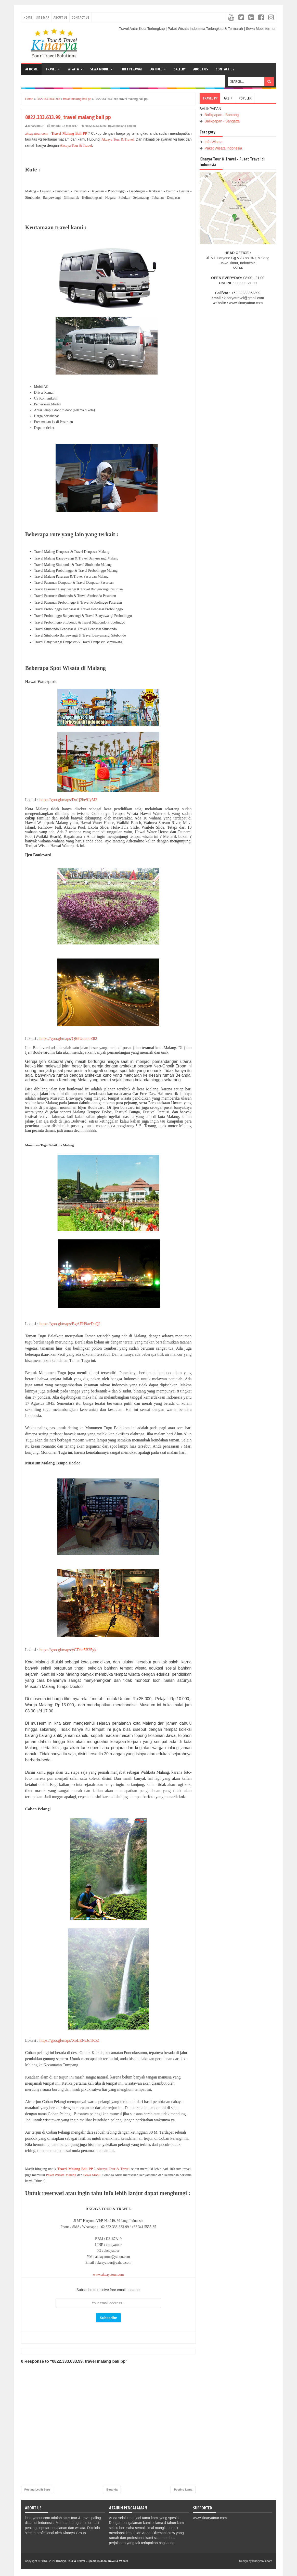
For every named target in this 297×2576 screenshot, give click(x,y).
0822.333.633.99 (96, 125)
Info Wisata (213, 142)
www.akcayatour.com (108, 2274)
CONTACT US (225, 69)
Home (27, 17)
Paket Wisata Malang (61, 2175)
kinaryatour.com (262, 2560)
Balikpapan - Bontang (221, 115)
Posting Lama (183, 2489)
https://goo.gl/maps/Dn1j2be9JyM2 (68, 800)
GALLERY (180, 69)
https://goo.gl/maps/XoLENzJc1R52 (69, 2040)
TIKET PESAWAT (131, 69)
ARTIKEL (156, 69)
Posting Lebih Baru (37, 2489)
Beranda (112, 2489)
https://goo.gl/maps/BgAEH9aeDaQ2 (70, 1324)
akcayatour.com (36, 133)
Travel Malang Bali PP (69, 133)
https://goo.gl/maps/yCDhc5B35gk (68, 1650)
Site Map (42, 17)
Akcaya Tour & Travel (117, 139)
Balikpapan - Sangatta (222, 121)
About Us (60, 17)
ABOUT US (200, 69)
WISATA (73, 69)
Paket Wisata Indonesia (223, 148)
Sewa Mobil (91, 2175)
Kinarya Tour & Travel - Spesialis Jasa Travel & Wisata (92, 2560)
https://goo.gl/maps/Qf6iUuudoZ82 (68, 1038)
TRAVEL (50, 69)
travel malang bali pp (122, 125)
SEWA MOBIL (99, 69)
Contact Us (80, 17)
